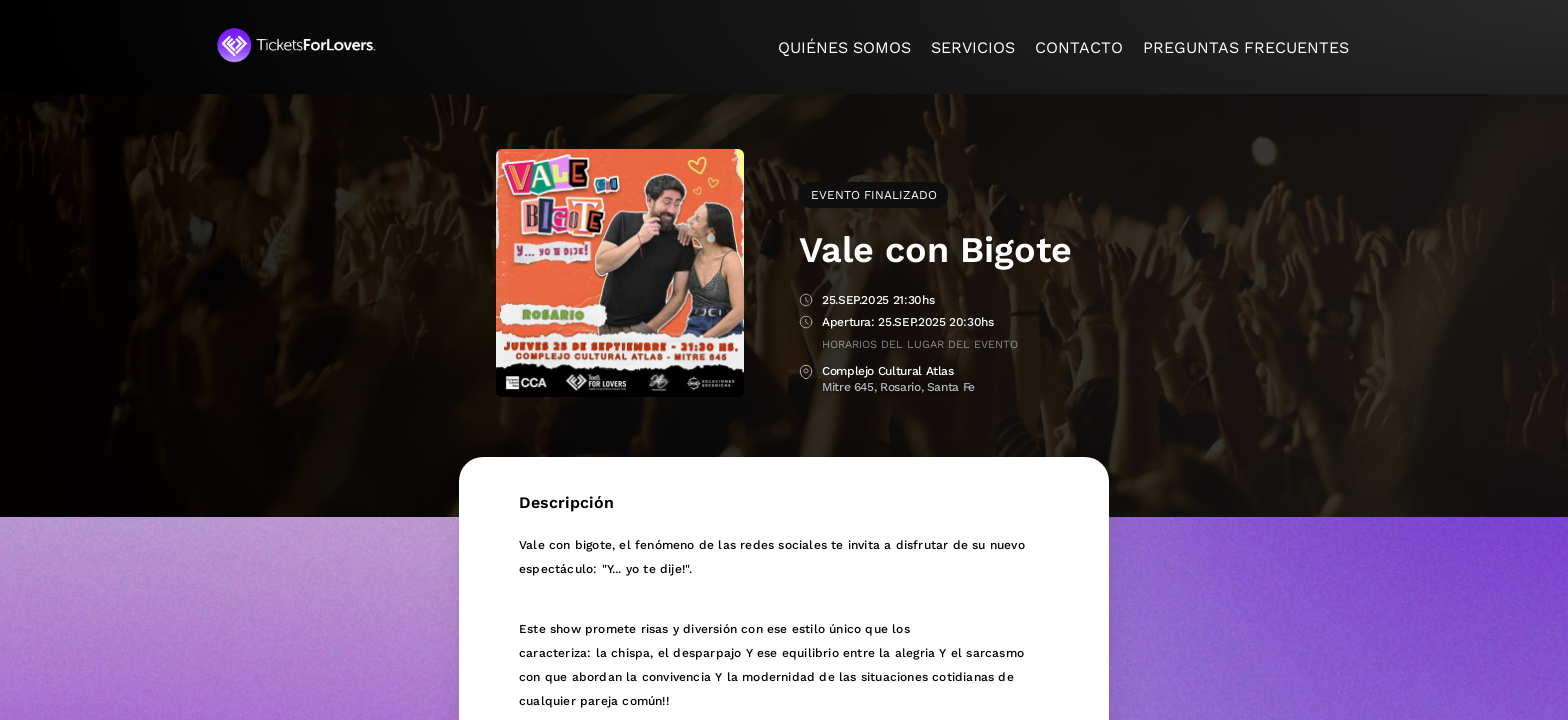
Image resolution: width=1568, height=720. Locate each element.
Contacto (1079, 47)
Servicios (973, 47)
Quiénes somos (844, 47)
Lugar (806, 372)
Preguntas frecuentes (1246, 47)
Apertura (806, 323)
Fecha (806, 301)
